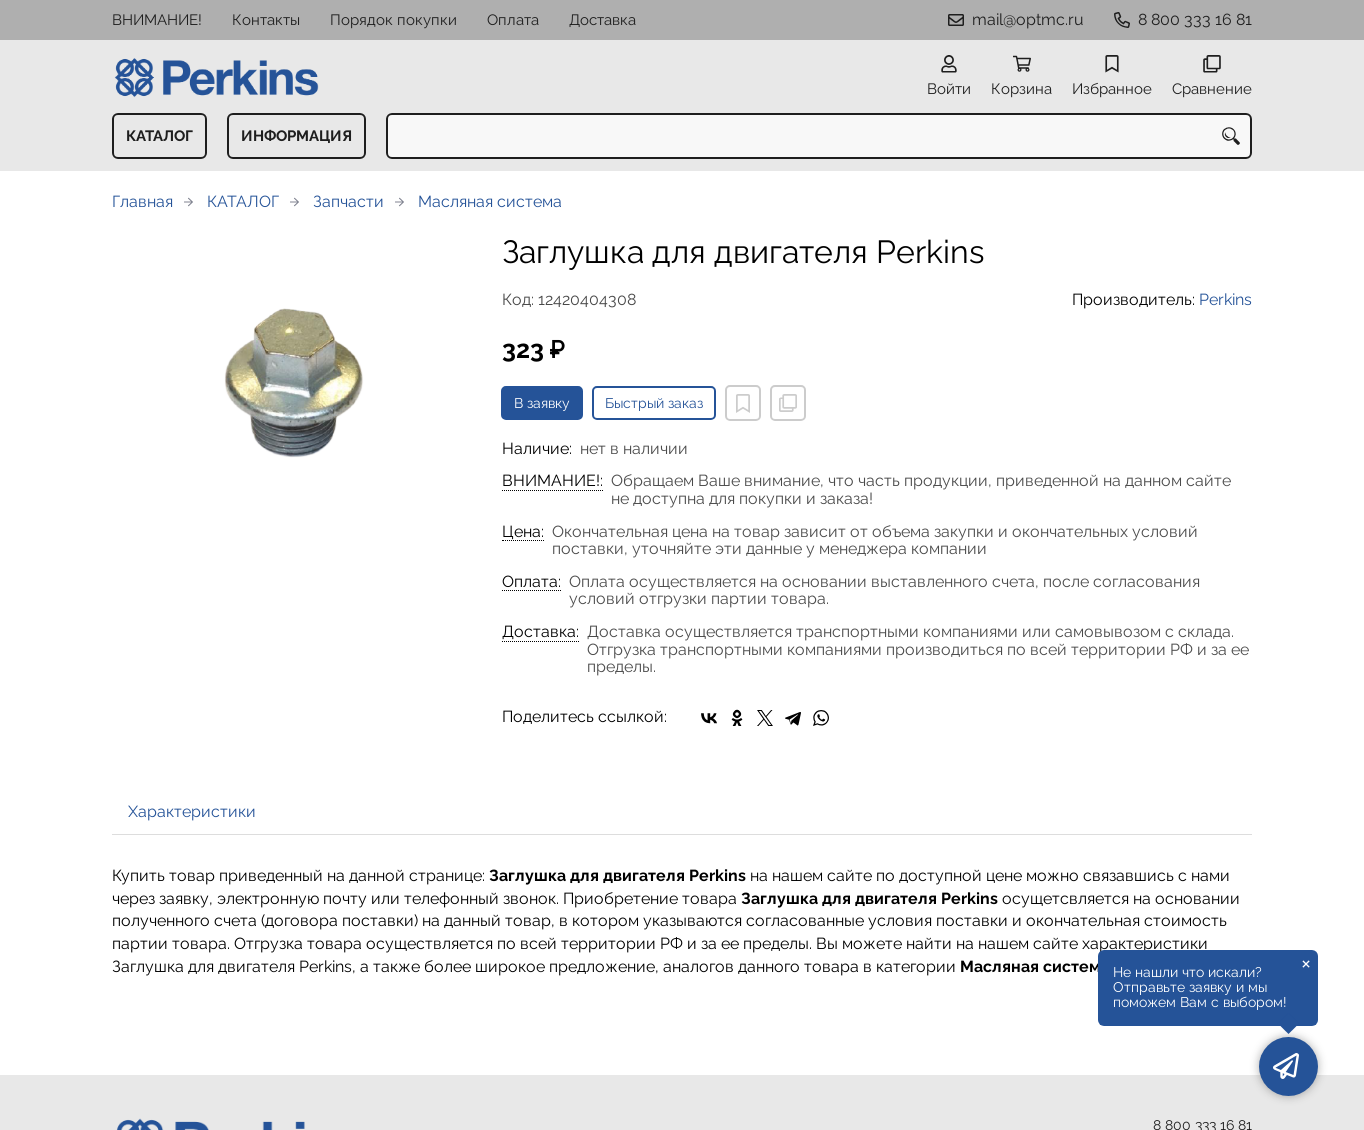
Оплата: (531, 582)
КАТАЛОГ (159, 136)
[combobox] (819, 136)
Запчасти (348, 201)
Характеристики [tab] (192, 811)
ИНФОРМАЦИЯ (296, 136)
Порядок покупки (393, 20)
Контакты (266, 20)
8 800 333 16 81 (1195, 19)
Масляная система (490, 201)
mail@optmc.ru (1028, 19)
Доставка (602, 20)
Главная (142, 201)
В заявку (542, 403)
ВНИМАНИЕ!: (552, 481)
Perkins (1225, 299)
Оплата (513, 20)
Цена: (523, 532)
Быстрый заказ (654, 403)
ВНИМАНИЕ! (157, 20)
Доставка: (540, 632)
